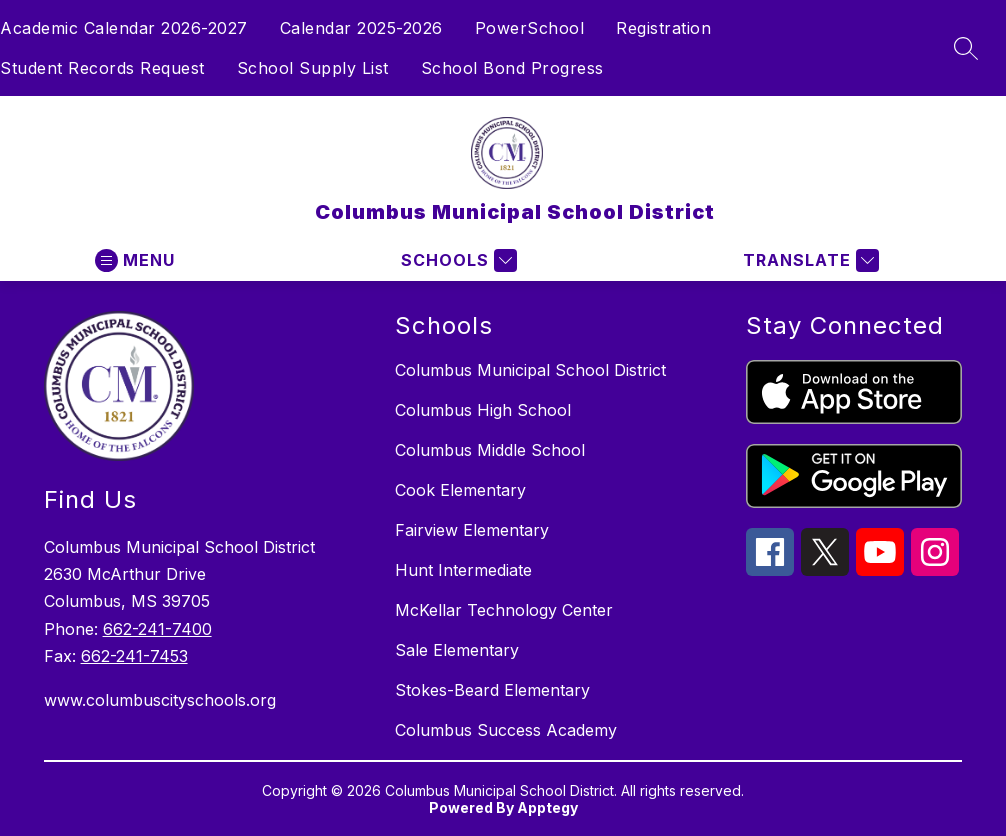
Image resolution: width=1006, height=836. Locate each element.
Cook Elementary (460, 490)
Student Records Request (102, 68)
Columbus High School (483, 410)
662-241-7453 (134, 656)
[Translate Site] (808, 260)
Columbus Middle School (490, 450)
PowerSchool (530, 28)
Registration (663, 28)
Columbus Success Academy (506, 730)
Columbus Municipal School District (530, 370)
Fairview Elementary (472, 530)
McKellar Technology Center (504, 610)
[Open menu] (135, 260)
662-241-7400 (157, 629)
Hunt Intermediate (463, 570)
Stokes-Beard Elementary (492, 690)
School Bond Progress (512, 68)
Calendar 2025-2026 (361, 28)
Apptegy (547, 807)
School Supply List (313, 68)
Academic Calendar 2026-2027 (124, 28)
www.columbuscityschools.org (160, 700)
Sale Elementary (457, 650)
